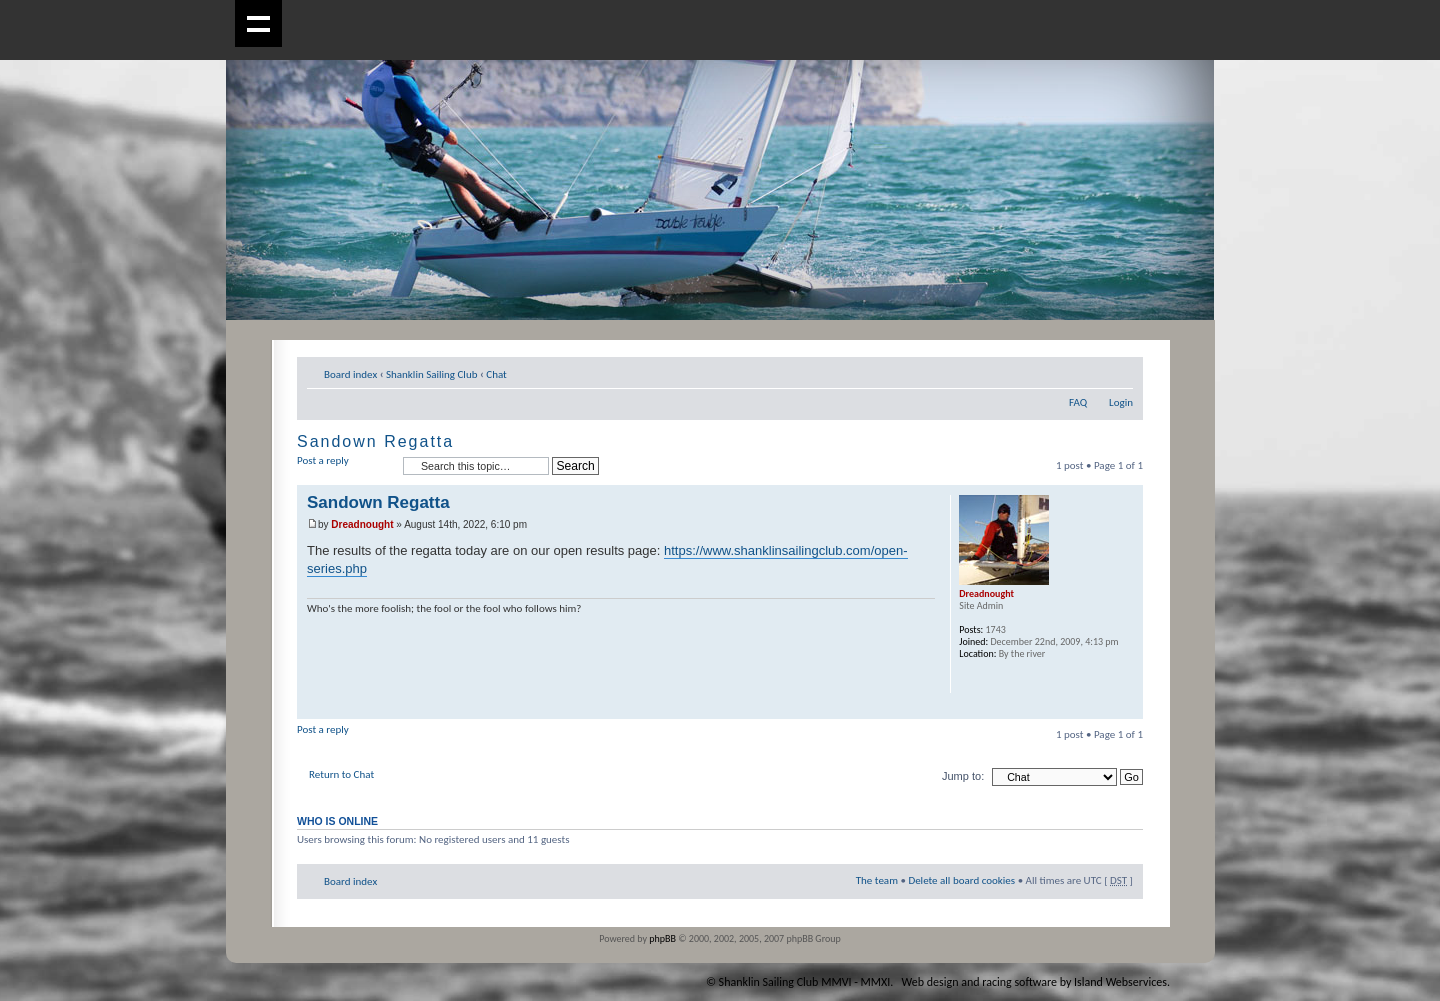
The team (877, 880)
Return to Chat (341, 774)
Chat (496, 374)
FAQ (1078, 402)
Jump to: (963, 776)
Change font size (1118, 371)
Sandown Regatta (375, 441)
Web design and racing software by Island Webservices (1034, 982)
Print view (1088, 371)
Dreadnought (362, 524)
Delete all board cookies (961, 880)
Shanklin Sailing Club (432, 374)
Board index (350, 374)
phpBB (662, 938)
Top (1127, 708)
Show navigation (258, 23)
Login (1121, 402)
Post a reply (345, 466)
